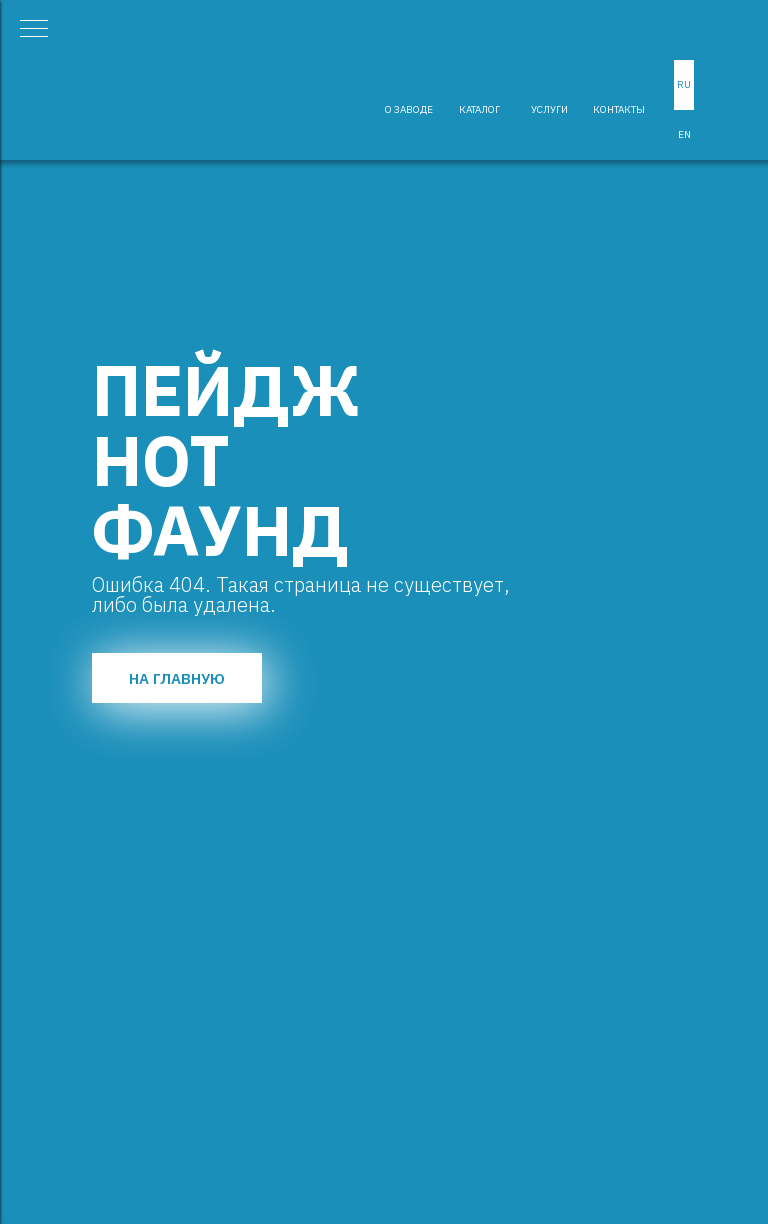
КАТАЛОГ (479, 109)
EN (684, 134)
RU (684, 84)
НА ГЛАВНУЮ (177, 678)
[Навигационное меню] (34, 30)
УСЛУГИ (549, 109)
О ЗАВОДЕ (409, 109)
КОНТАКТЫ (619, 109)
